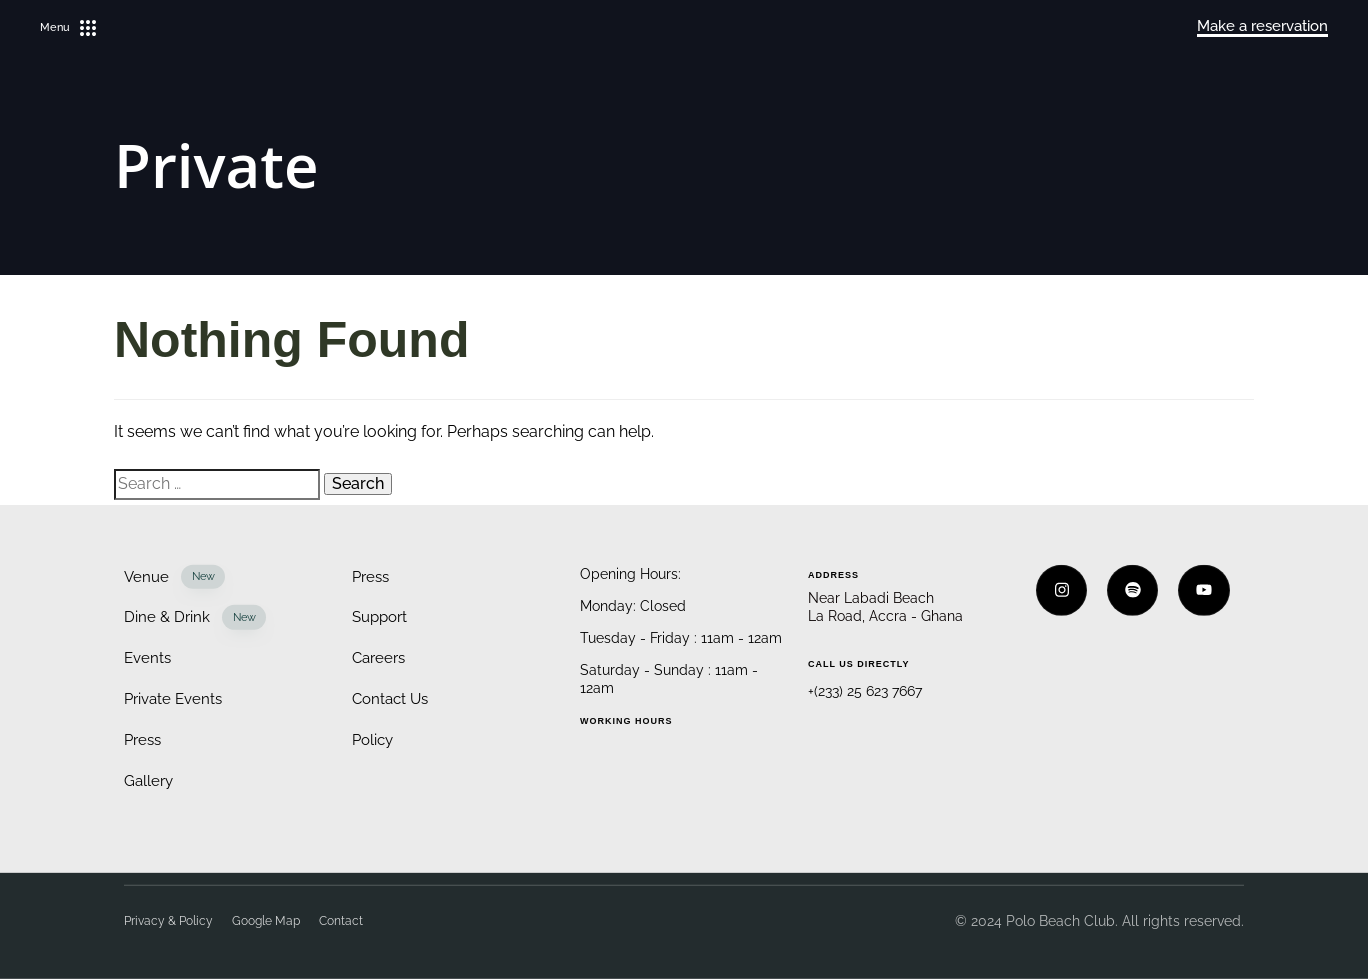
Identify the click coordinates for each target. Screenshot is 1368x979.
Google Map (266, 921)
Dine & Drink (195, 617)
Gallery (148, 780)
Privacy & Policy (168, 921)
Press (142, 740)
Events (147, 658)
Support (379, 617)
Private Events (173, 699)
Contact (341, 921)
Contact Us (390, 699)
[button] (68, 27)
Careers (378, 658)
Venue (174, 576)
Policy (372, 740)
